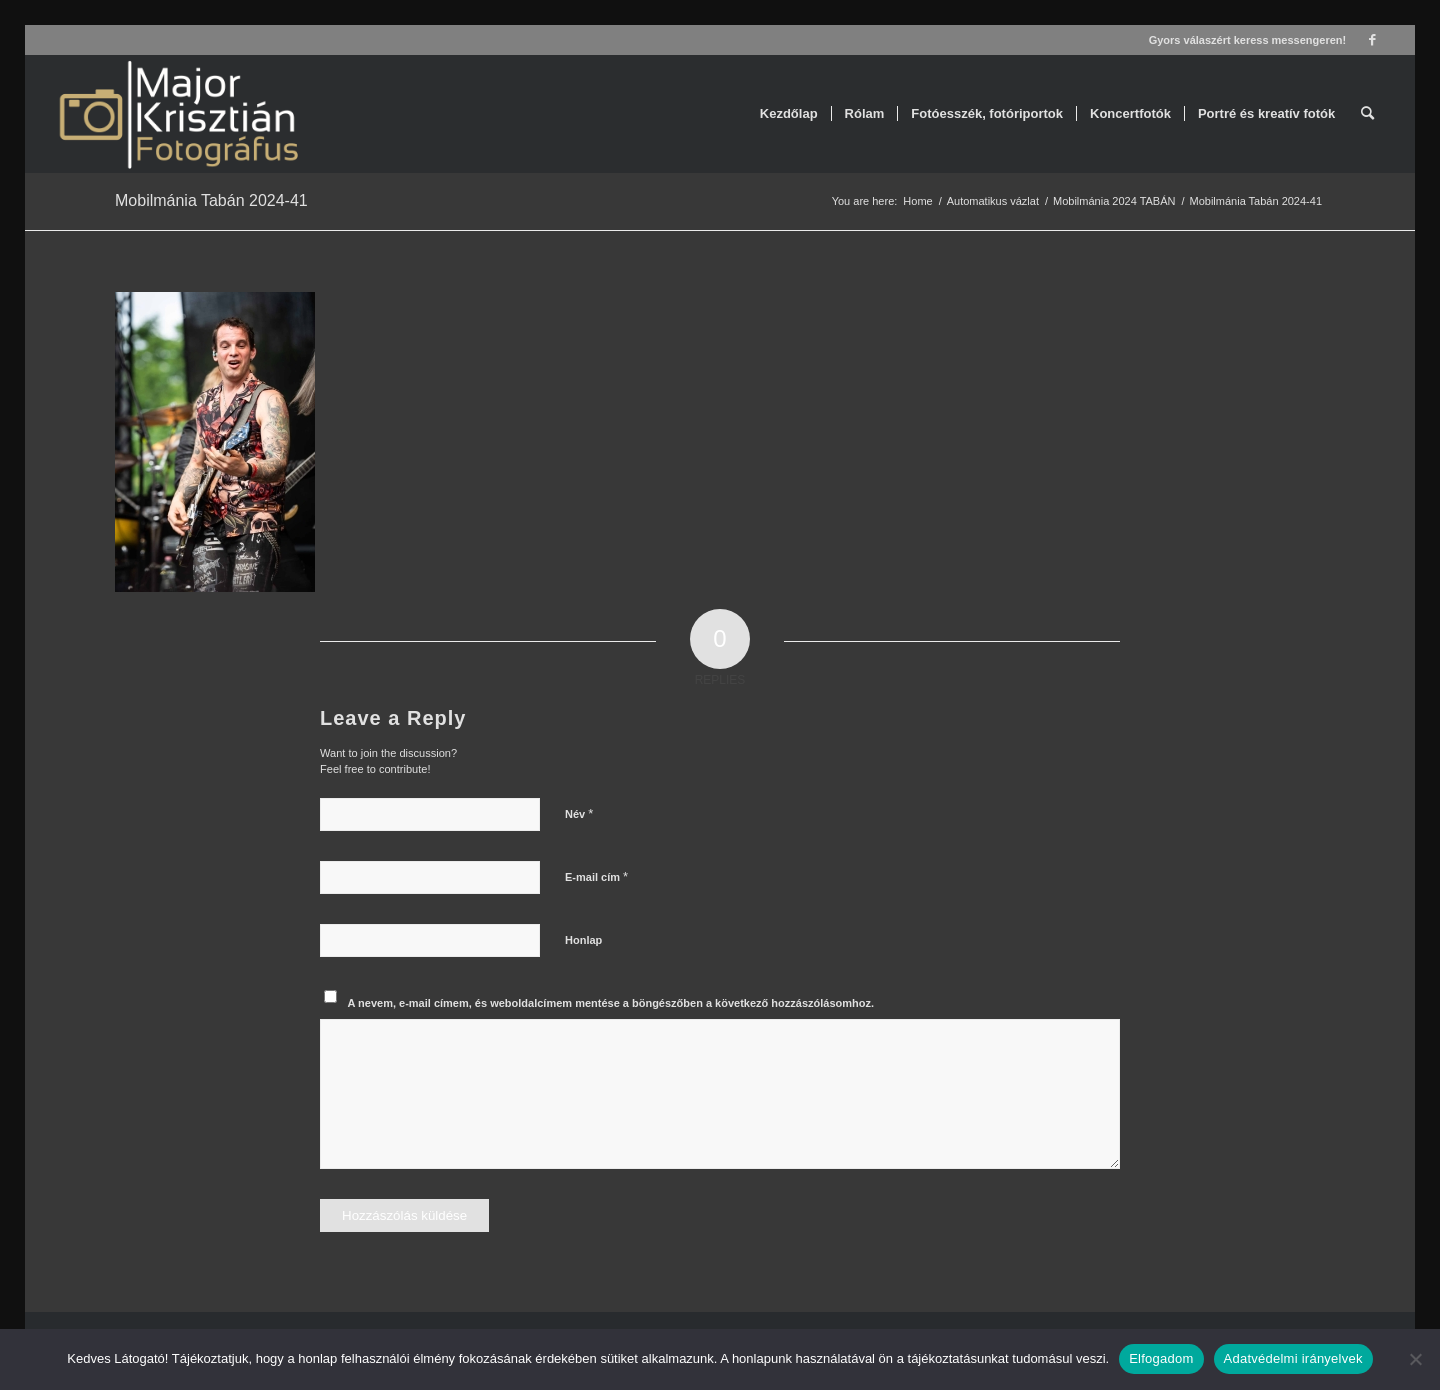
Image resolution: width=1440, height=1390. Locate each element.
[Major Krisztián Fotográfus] (177, 114)
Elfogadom (1161, 1358)
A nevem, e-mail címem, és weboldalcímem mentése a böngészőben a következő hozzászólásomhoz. (611, 1003)
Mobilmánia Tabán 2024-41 (211, 200)
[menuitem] (789, 114)
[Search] (1367, 114)
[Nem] (1415, 1359)
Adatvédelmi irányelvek (1293, 1358)
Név (579, 813)
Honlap (583, 940)
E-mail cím (596, 876)
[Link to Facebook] (1372, 40)
